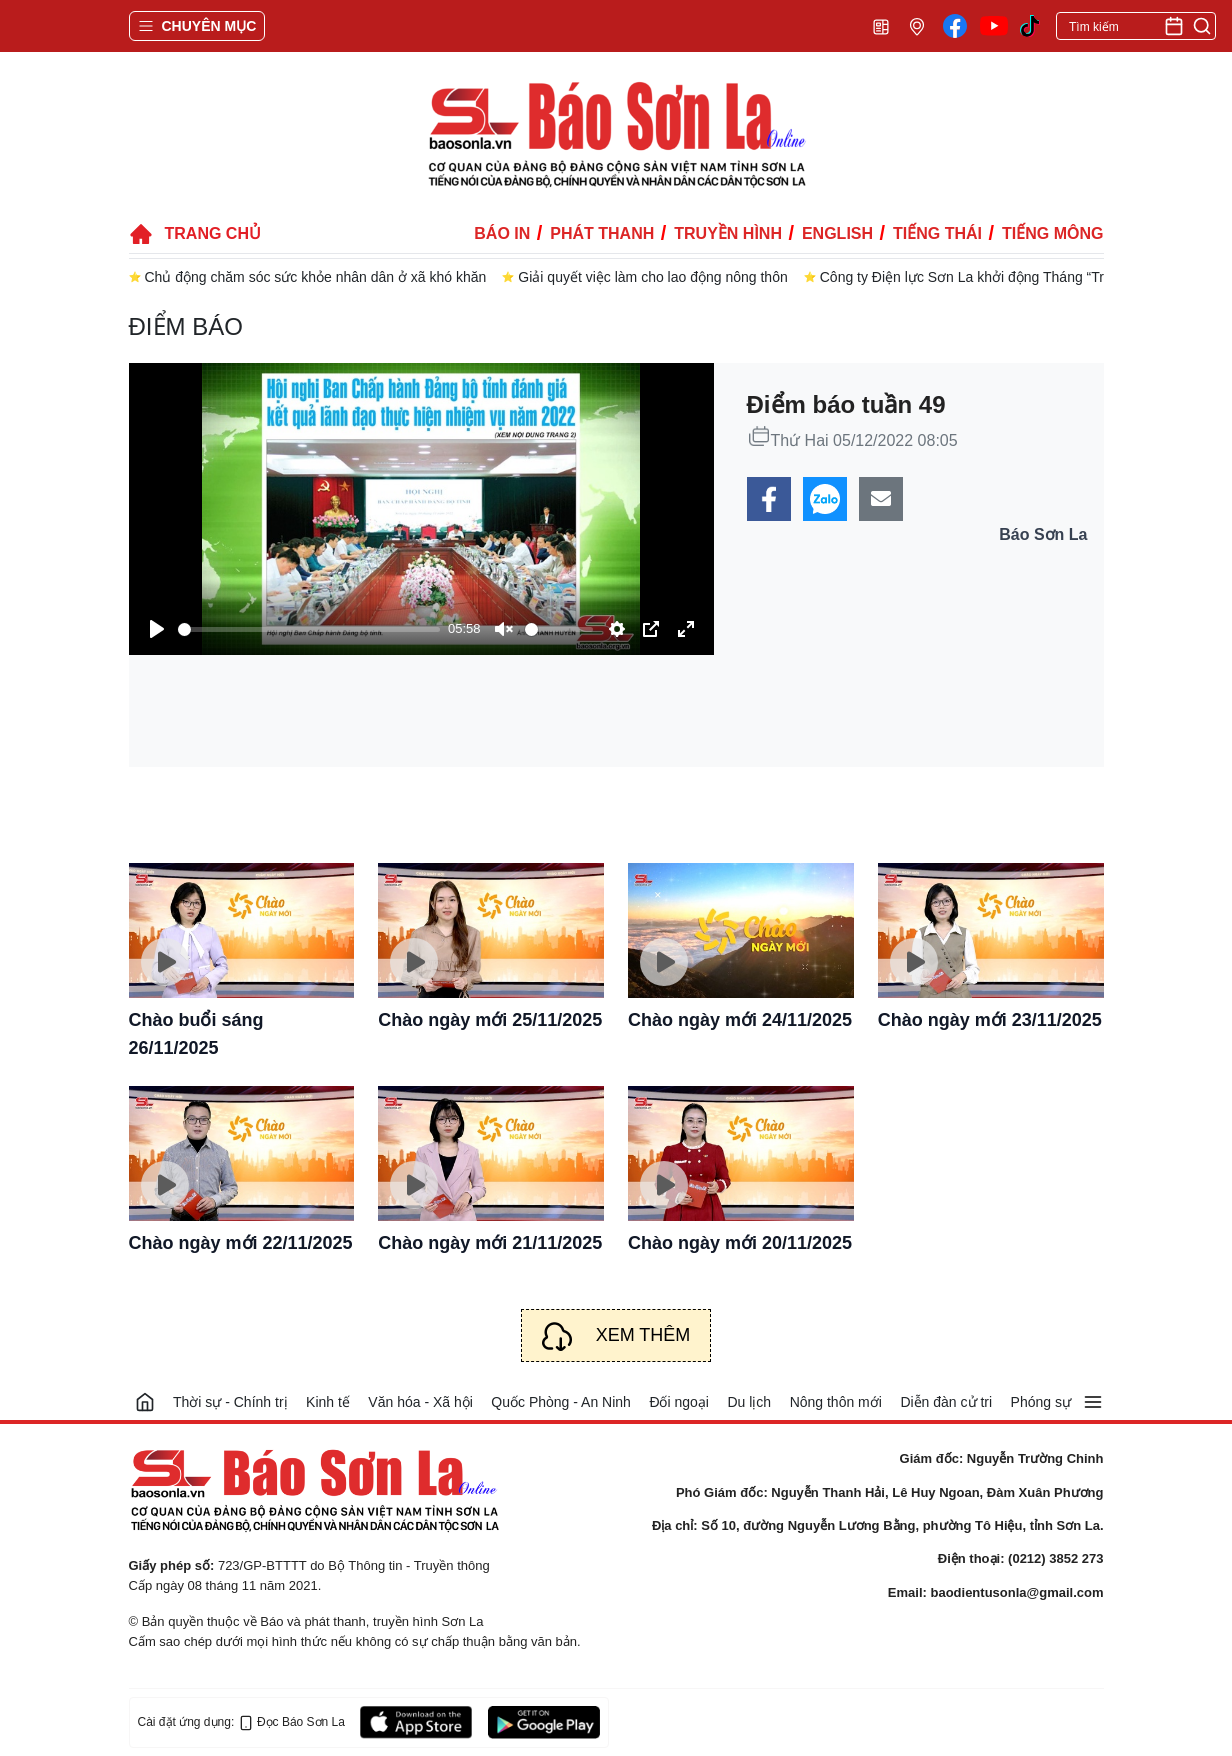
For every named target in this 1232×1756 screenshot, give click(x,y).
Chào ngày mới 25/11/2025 (490, 1020)
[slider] (309, 629)
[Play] (157, 629)
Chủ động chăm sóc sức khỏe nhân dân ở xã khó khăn (316, 277)
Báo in (502, 233)
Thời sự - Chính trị (230, 1402)
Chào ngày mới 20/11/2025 (740, 1243)
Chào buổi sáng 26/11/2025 (196, 1034)
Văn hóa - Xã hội (420, 1402)
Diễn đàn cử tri (946, 1402)
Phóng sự (1041, 1402)
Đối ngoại (679, 1402)
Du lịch (749, 1402)
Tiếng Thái (937, 233)
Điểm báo (186, 326)
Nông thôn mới (836, 1402)
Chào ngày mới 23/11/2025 (990, 1020)
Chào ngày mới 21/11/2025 (490, 1243)
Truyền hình (728, 233)
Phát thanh (602, 233)
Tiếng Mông (1052, 233)
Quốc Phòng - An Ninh (561, 1402)
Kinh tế (328, 1402)
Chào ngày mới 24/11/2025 (740, 1020)
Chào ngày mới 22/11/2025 (241, 1243)
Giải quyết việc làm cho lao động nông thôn (652, 277)
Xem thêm (643, 1335)
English (837, 233)
